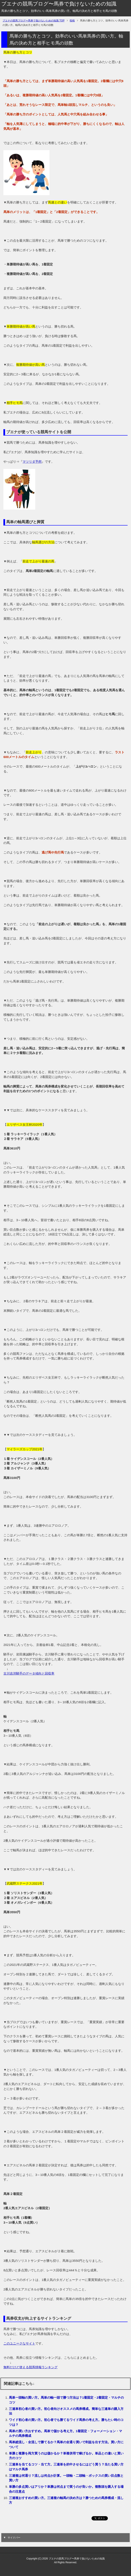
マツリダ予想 (32, 461)
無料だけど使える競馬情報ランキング (30, 2367)
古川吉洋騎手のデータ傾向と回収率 (28, 1673)
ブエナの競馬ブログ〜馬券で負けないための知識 (58, 4)
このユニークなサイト (19, 2343)
